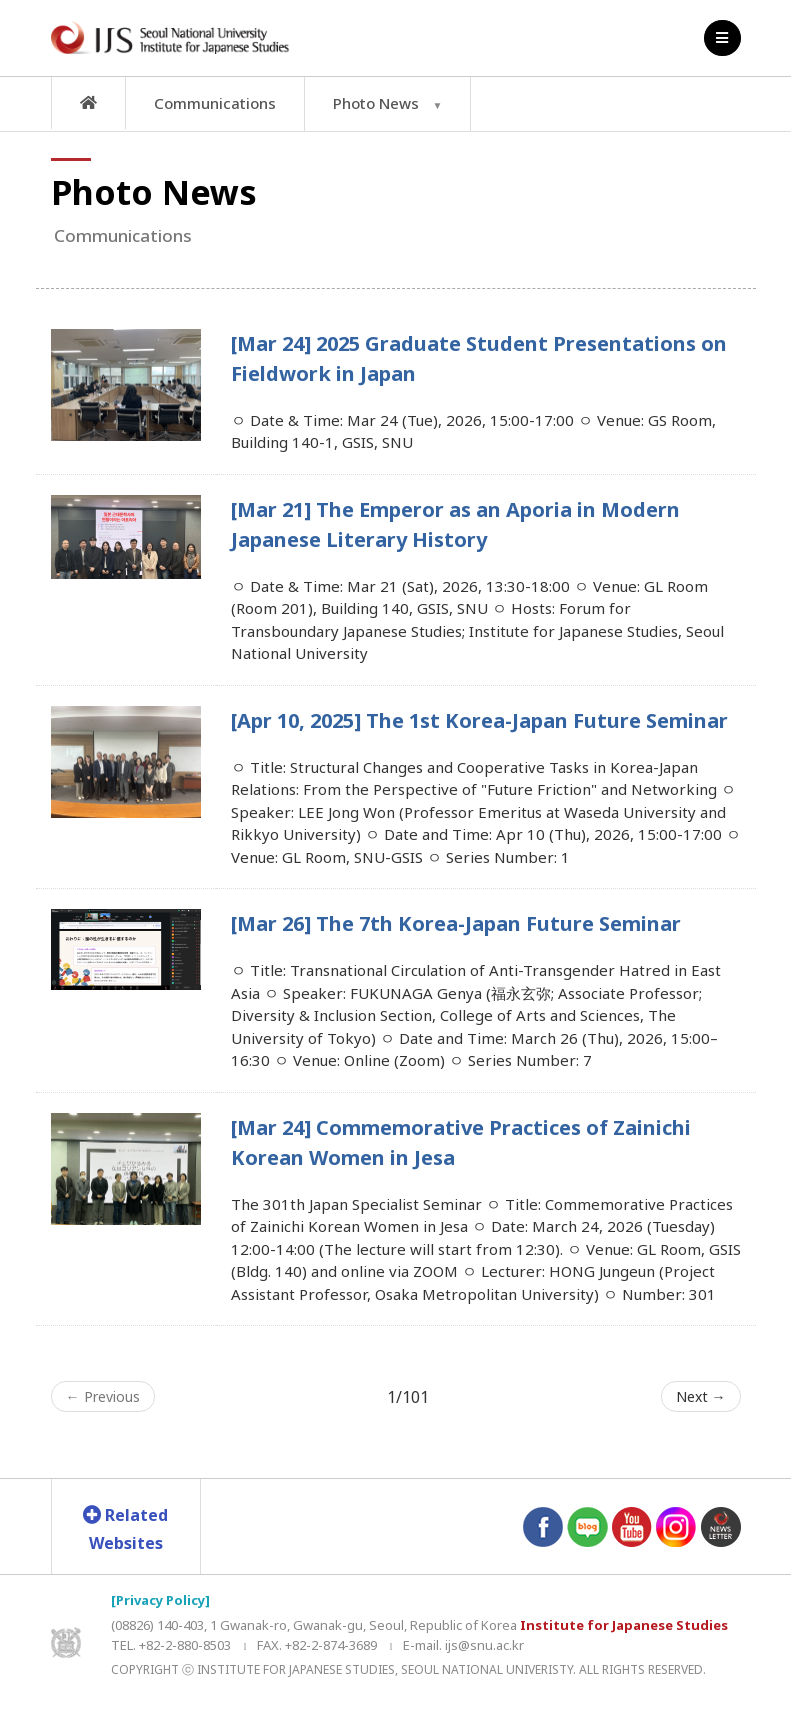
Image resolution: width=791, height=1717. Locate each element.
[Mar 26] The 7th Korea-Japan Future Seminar (456, 923)
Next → (701, 1396)
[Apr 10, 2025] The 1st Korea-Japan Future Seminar (479, 720)
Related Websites (125, 1529)
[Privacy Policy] (160, 1600)
